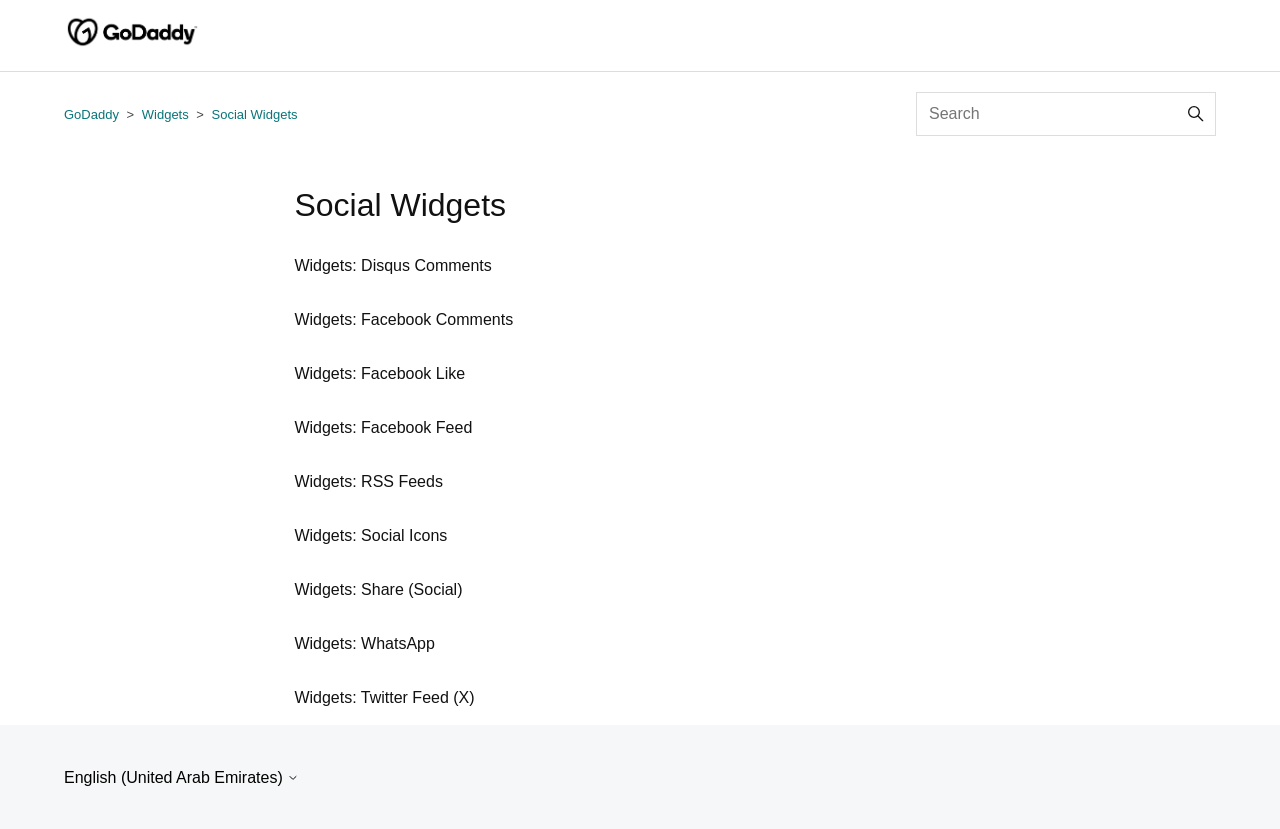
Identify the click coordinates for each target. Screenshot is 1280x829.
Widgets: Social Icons (370, 535)
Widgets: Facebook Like (379, 373)
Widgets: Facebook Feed (383, 427)
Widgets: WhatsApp (364, 643)
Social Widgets (255, 114)
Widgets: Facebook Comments (403, 319)
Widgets (165, 114)
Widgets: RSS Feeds (368, 481)
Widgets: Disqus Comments (392, 265)
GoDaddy (91, 114)
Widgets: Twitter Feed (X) (384, 697)
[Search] (1066, 114)
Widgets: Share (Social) (378, 589)
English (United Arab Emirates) (181, 777)
